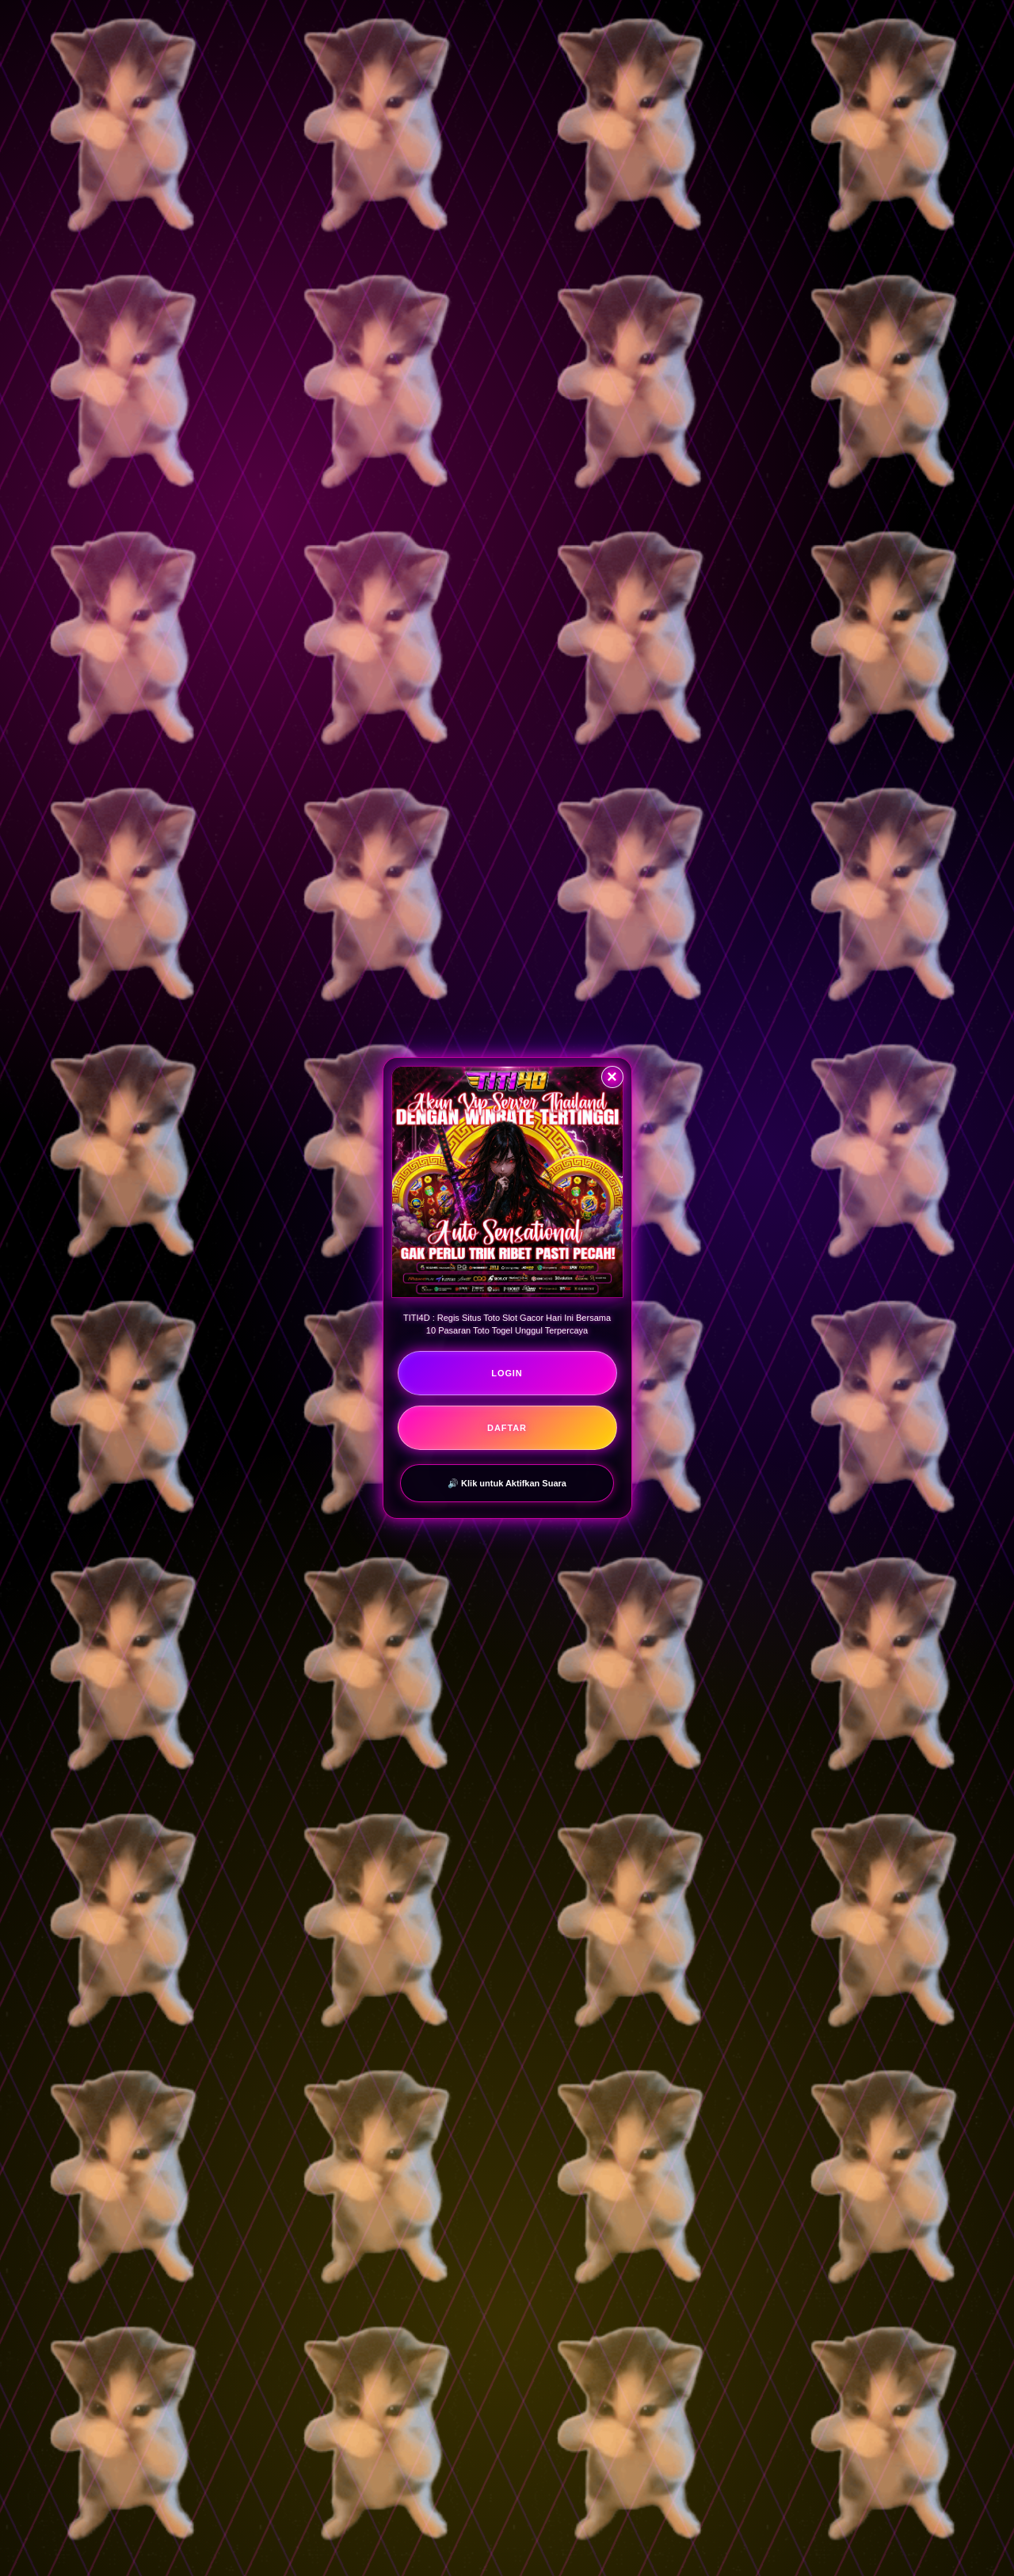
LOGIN (506, 1373)
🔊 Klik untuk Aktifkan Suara (507, 1483)
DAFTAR (507, 1428)
